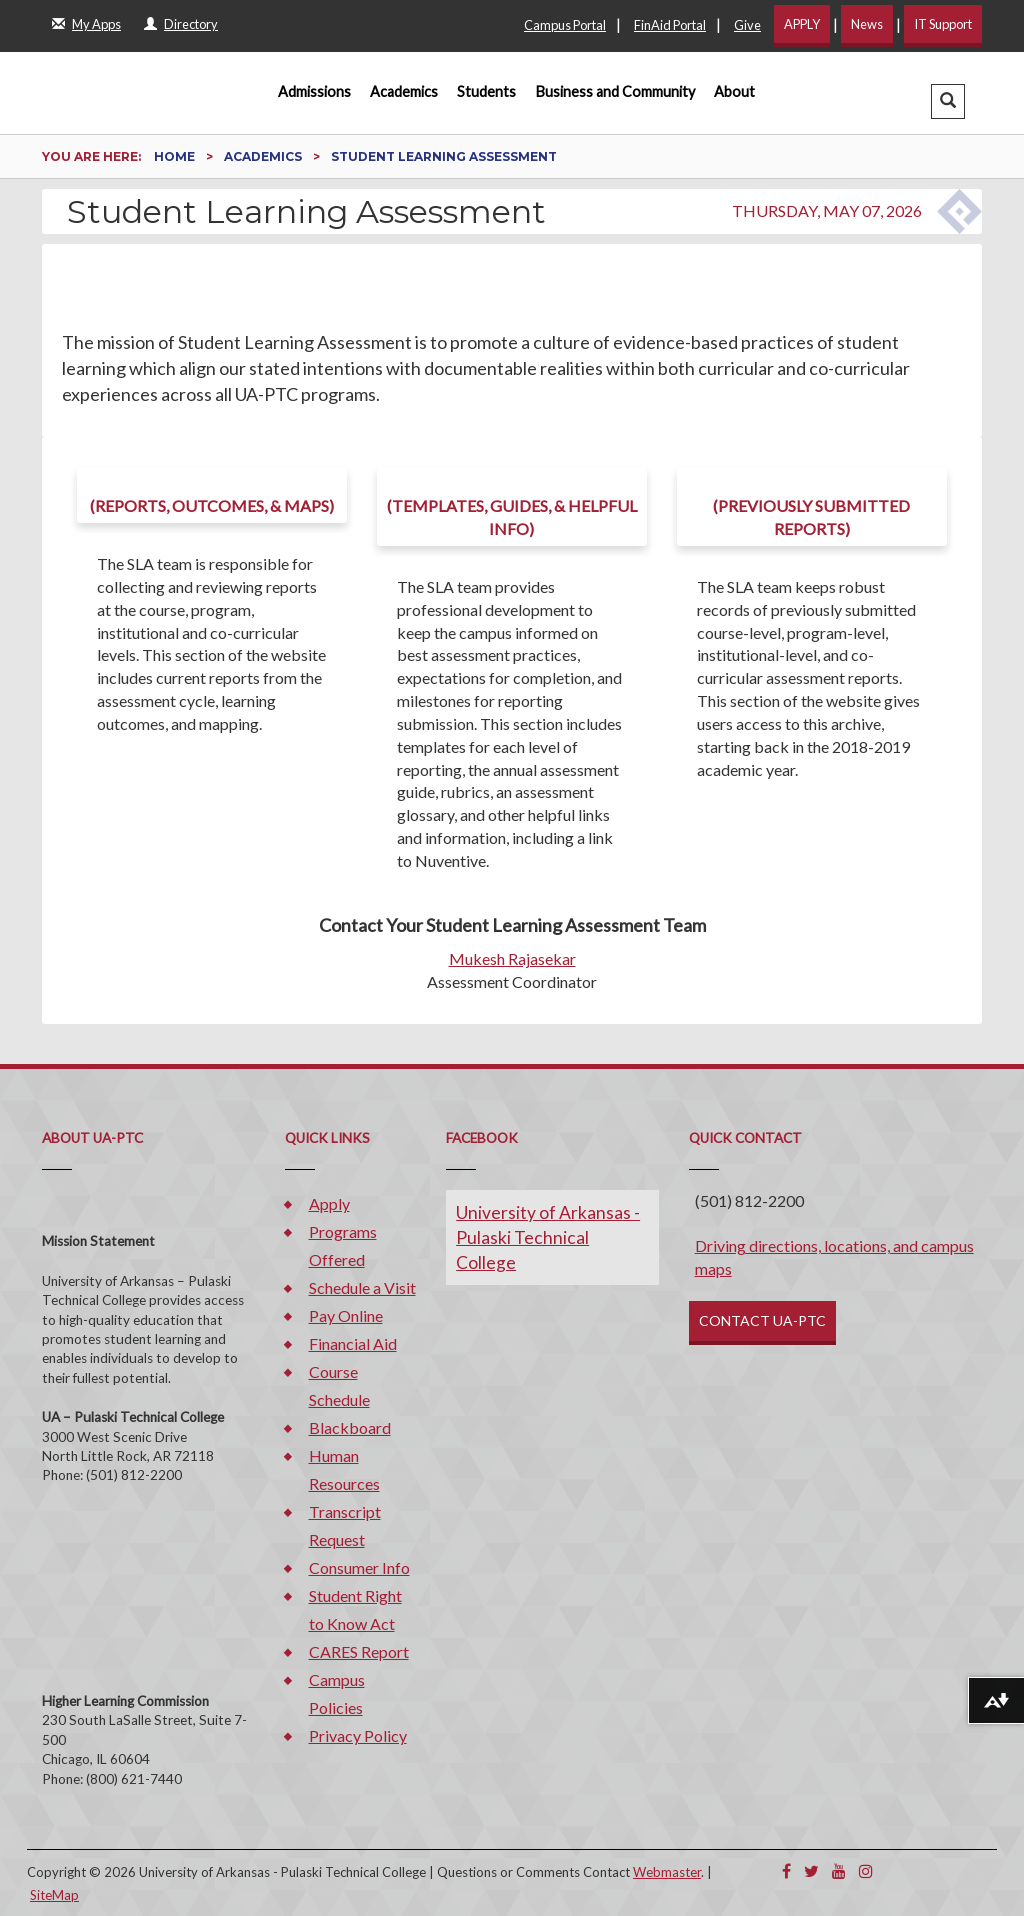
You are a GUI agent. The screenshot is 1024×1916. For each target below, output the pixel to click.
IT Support (943, 24)
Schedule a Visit (362, 1287)
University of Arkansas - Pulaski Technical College (548, 1237)
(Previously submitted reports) (811, 517)
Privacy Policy (358, 1735)
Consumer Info (359, 1567)
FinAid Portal (670, 25)
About (734, 91)
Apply (329, 1203)
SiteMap (54, 1895)
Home (176, 156)
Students (486, 91)
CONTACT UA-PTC (762, 1320)
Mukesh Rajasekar (512, 958)
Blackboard (350, 1427)
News (867, 24)
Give (747, 25)
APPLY (802, 24)
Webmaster (667, 1872)
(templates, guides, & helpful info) (512, 517)
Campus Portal (565, 25)
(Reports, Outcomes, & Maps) (212, 505)
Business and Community (615, 91)
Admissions (314, 91)
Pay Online (346, 1315)
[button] (948, 101)
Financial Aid (353, 1343)
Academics (404, 91)
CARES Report (359, 1651)
